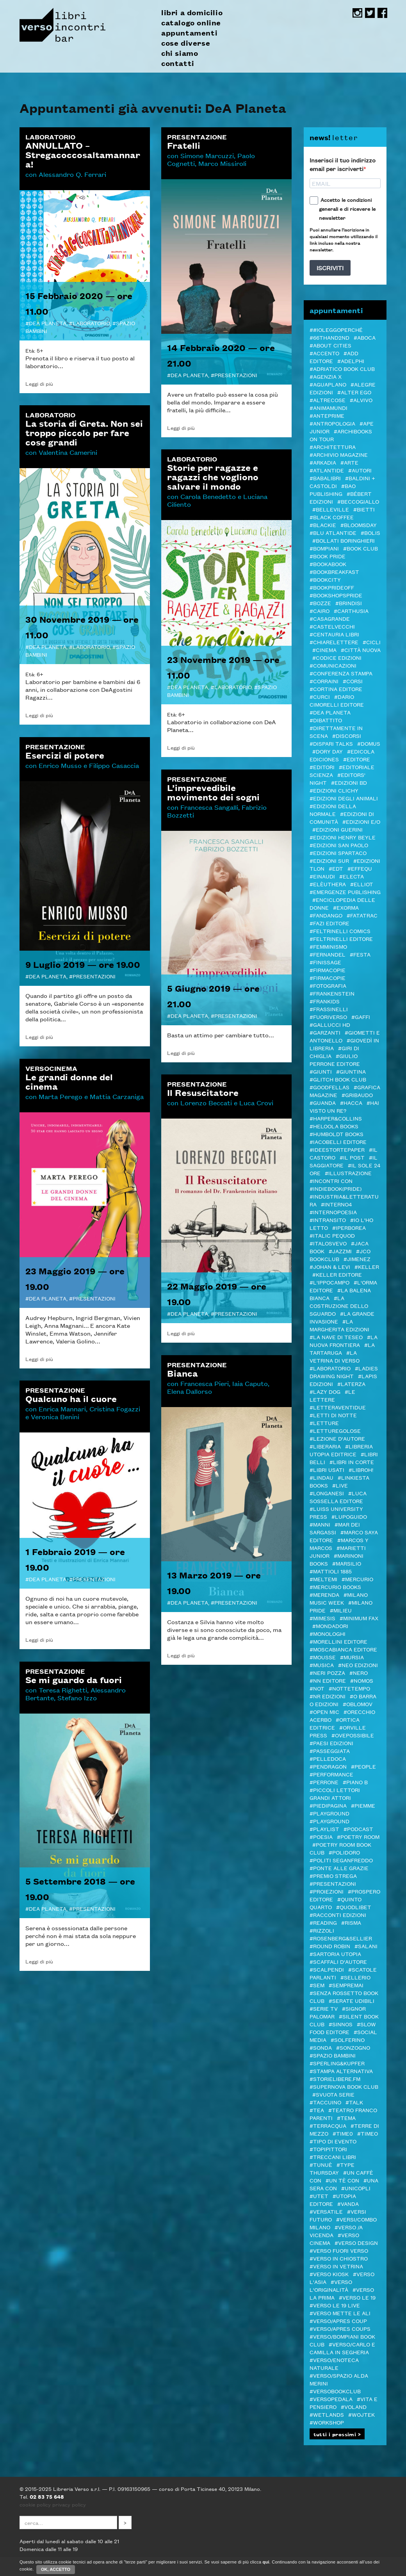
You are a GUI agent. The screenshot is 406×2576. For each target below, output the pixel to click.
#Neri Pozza (327, 1672)
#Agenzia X (326, 376)
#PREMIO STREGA (333, 1875)
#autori (360, 470)
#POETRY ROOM (358, 1836)
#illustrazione (348, 1173)
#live (340, 1485)
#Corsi (353, 681)
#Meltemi (323, 1579)
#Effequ (359, 868)
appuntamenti (189, 32)
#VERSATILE (326, 2211)
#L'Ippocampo (329, 1282)
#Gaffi (360, 1017)
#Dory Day (327, 751)
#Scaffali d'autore (338, 1961)
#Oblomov (357, 1704)
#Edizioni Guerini (337, 829)
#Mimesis (322, 1618)
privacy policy (69, 2504)
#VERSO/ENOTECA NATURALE (334, 2363)
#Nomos (361, 1680)
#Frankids (325, 1001)
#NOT (317, 1688)
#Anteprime (327, 415)
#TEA (317, 2110)
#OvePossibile (352, 1735)
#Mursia (352, 1657)
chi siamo (179, 53)
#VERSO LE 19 (357, 2297)
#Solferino (348, 2039)
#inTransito (328, 1220)
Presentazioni (235, 375)
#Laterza (351, 1384)
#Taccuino (325, 2102)
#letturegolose (335, 1430)
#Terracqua (328, 2125)
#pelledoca (328, 1758)
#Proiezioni (327, 1891)
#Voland (354, 2406)
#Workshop (327, 2422)
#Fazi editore (329, 923)
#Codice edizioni (336, 657)
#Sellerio (355, 1977)
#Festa (360, 954)
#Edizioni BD (349, 782)
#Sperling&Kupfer (337, 2063)
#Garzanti (325, 1032)
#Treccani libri (333, 2157)
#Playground (329, 1813)
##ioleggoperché (336, 329)
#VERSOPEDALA (331, 2399)
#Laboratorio (330, 1368)
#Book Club (360, 548)
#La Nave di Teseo (336, 1337)
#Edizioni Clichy (334, 790)
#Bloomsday (358, 525)
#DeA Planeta (330, 712)
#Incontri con (331, 1181)
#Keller (366, 1266)
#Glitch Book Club (338, 1079)
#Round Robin (330, 1946)
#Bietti (364, 509)
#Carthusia (351, 611)
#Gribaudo (357, 1095)
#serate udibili (351, 2000)
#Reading (323, 1922)
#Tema (346, 2118)
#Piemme (363, 1805)
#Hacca (351, 1102)
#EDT (336, 868)
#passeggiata (330, 1751)
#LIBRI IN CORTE (351, 1462)
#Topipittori (328, 2149)
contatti (177, 63)
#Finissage (325, 962)
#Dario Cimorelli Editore (337, 700)
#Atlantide (327, 470)
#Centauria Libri (334, 634)
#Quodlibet (353, 1907)
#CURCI (320, 696)
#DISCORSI (346, 735)
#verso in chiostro (339, 2258)
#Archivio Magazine (339, 454)
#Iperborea (349, 1227)
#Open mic (324, 1712)
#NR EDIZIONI (327, 1696)
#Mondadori (330, 1626)
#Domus (368, 743)
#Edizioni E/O (361, 821)
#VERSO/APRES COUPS (340, 2328)
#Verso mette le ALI (340, 2313)
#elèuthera (328, 884)
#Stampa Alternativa (341, 2071)
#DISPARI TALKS (331, 743)
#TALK (354, 2102)
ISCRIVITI (330, 268)
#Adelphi (350, 361)
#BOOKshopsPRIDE (336, 595)
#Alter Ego (354, 392)
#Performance (331, 1774)
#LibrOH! (361, 1469)
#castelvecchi (332, 626)
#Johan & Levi (330, 1266)
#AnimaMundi (328, 408)
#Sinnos (341, 2024)
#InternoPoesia (333, 1212)
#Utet (319, 2196)
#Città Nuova (361, 650)
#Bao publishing (333, 489)
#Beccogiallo (358, 501)
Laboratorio (91, 323)
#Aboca (365, 337)
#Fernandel (327, 954)
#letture (324, 1423)
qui (266, 2569)
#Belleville (330, 509)
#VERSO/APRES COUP (338, 2321)
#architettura (333, 447)
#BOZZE (320, 603)
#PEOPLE (363, 1766)
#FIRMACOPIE (327, 978)
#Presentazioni (333, 1883)
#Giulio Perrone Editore (335, 1059)
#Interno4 (336, 1204)
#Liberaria (325, 1446)
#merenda (324, 1594)
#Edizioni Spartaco (338, 853)
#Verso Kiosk (329, 2274)
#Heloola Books (334, 1126)
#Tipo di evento (333, 2141)
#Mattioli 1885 (331, 1571)
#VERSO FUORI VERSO (339, 2250)
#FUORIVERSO (328, 1017)
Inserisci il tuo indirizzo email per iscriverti (343, 164)
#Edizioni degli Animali (344, 798)
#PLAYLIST (324, 1829)
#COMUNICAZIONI (333, 665)
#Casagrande (330, 618)
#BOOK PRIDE (327, 556)
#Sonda (321, 2047)
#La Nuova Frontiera (344, 1341)
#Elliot (361, 884)
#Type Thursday (332, 2168)
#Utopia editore (333, 2199)
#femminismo (328, 946)
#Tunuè (321, 2164)
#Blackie (323, 525)
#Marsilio (346, 1563)
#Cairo (319, 611)
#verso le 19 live (335, 2305)
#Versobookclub (335, 2391)
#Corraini (324, 681)
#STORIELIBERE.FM (335, 2079)
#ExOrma (346, 907)
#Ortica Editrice (335, 1723)
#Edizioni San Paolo (339, 845)
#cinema (324, 650)
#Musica (322, 1665)
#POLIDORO (344, 1852)
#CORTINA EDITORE (336, 689)
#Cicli (372, 642)
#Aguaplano (328, 384)
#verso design (356, 2242)
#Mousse (323, 1657)
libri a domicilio (192, 12)
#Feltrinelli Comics (340, 931)
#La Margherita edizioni (339, 1325)
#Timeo (367, 2133)
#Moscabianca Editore (343, 1649)
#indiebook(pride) (335, 1188)
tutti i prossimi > (337, 2434)
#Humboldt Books (336, 1134)
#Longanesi (327, 1493)
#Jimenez (357, 1259)
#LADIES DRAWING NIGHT (344, 1372)
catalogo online (191, 22)
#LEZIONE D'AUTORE (337, 1438)
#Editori (322, 767)
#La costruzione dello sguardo (339, 1305)
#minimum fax (359, 1618)
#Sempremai (346, 1985)
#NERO (358, 1672)
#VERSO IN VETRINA (336, 2266)
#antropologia (332, 423)
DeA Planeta (47, 323)
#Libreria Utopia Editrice (341, 1450)
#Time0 (343, 2133)
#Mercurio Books (335, 1587)
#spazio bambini (333, 2055)
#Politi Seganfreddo (341, 1860)
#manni (320, 1524)
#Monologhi (327, 1633)
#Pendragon (328, 1766)
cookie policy (35, 2504)
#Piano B (355, 1782)
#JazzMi (340, 1251)
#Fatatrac (362, 915)
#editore (356, 759)
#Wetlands (327, 2414)
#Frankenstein (332, 993)
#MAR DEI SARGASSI (335, 1528)
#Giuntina (351, 1071)
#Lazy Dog (325, 1391)
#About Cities (330, 345)
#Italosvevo (328, 1243)
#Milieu (341, 1610)
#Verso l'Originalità (331, 2285)
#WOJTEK (361, 2414)
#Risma (351, 1922)
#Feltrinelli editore (341, 938)
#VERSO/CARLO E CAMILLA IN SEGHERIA (342, 2348)
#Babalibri (325, 478)
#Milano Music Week (339, 1598)
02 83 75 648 (47, 2496)
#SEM (317, 1985)
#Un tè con (342, 2180)
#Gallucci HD (330, 1024)
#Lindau (321, 1477)
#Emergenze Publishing (345, 892)
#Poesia (321, 1836)
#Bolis (370, 532)
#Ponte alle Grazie (339, 1868)
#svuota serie (333, 2094)
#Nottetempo (349, 1688)
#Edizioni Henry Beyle (343, 837)
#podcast (358, 1829)
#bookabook (328, 564)
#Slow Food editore (343, 2028)
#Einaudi (322, 876)
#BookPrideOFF (332, 587)
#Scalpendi (327, 1969)
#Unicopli (355, 2188)
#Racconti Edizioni (338, 1915)
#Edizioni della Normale (333, 810)
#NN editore (328, 1680)
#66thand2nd (329, 337)
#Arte (349, 462)
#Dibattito (326, 720)
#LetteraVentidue (338, 1407)
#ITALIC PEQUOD (332, 1235)
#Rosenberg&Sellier (341, 1938)
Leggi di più (39, 383)
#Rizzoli (322, 1930)
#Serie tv (324, 2008)
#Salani (366, 1946)
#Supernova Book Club (344, 2086)
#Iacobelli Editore (338, 1141)
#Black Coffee (332, 517)
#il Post (352, 1157)
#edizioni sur (329, 860)
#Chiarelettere (334, 642)
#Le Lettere (332, 1395)
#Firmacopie (327, 970)
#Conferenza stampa (341, 673)
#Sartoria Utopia (335, 1954)
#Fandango (326, 915)
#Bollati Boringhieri (343, 540)
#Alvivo (361, 400)
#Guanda (323, 1102)
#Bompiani (324, 548)
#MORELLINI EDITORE (338, 1641)
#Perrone (324, 1782)
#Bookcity (325, 579)
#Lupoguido (349, 1516)
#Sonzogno (353, 2047)
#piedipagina (328, 1805)
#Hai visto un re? (344, 1106)
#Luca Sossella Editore (338, 1497)
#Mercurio (357, 1579)
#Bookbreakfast (334, 571)
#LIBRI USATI (327, 1469)
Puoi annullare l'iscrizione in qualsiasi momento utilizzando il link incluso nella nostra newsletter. (344, 239)
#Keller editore (337, 1274)
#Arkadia (323, 462)
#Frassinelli (329, 1009)
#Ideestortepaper (337, 1149)
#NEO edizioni (358, 1665)
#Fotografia (328, 985)
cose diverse (185, 43)
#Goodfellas (329, 1087)
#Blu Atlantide (333, 532)
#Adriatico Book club (342, 368)
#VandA (348, 2203)
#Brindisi (348, 603)
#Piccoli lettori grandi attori (335, 1793)
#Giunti (321, 1071)
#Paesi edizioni (331, 1743)
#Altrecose (327, 400)
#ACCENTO (324, 353)
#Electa (351, 876)
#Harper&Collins (336, 1118)
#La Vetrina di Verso (335, 1356)
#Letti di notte (333, 1415)
